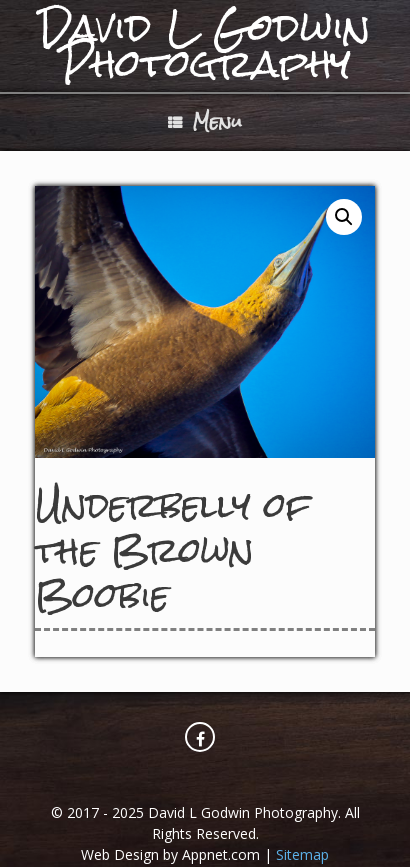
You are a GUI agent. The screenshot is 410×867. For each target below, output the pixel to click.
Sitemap (302, 854)
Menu (205, 121)
